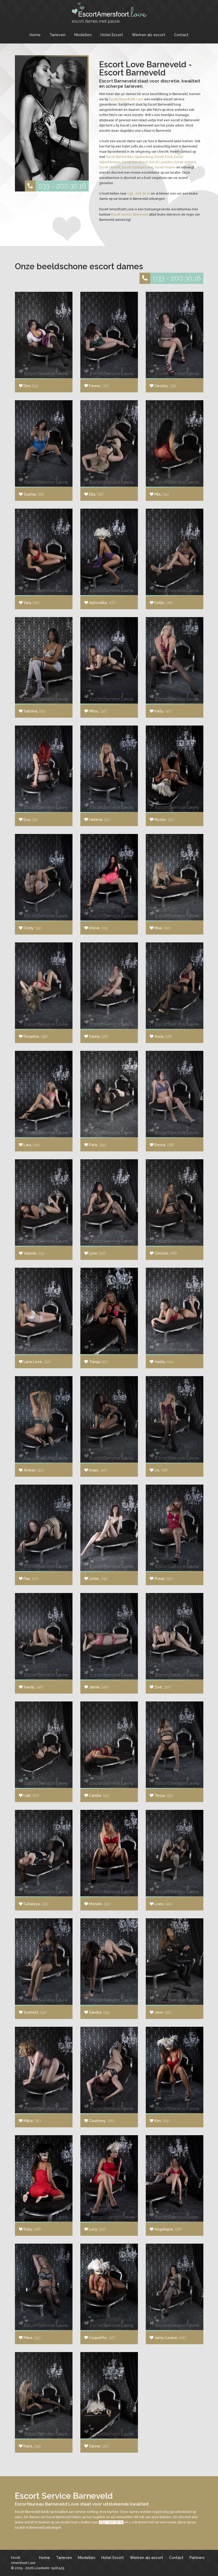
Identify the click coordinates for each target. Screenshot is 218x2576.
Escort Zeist (163, 157)
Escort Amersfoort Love (126, 99)
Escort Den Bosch (135, 162)
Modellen (83, 34)
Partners (197, 2557)
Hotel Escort (111, 34)
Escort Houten (165, 167)
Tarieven (57, 34)
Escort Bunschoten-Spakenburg (129, 157)
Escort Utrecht (109, 167)
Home (35, 34)
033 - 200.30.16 (55, 185)
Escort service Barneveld (129, 214)
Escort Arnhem (185, 162)
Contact (181, 34)
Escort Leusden (161, 162)
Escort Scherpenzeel (137, 167)
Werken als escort (148, 34)
